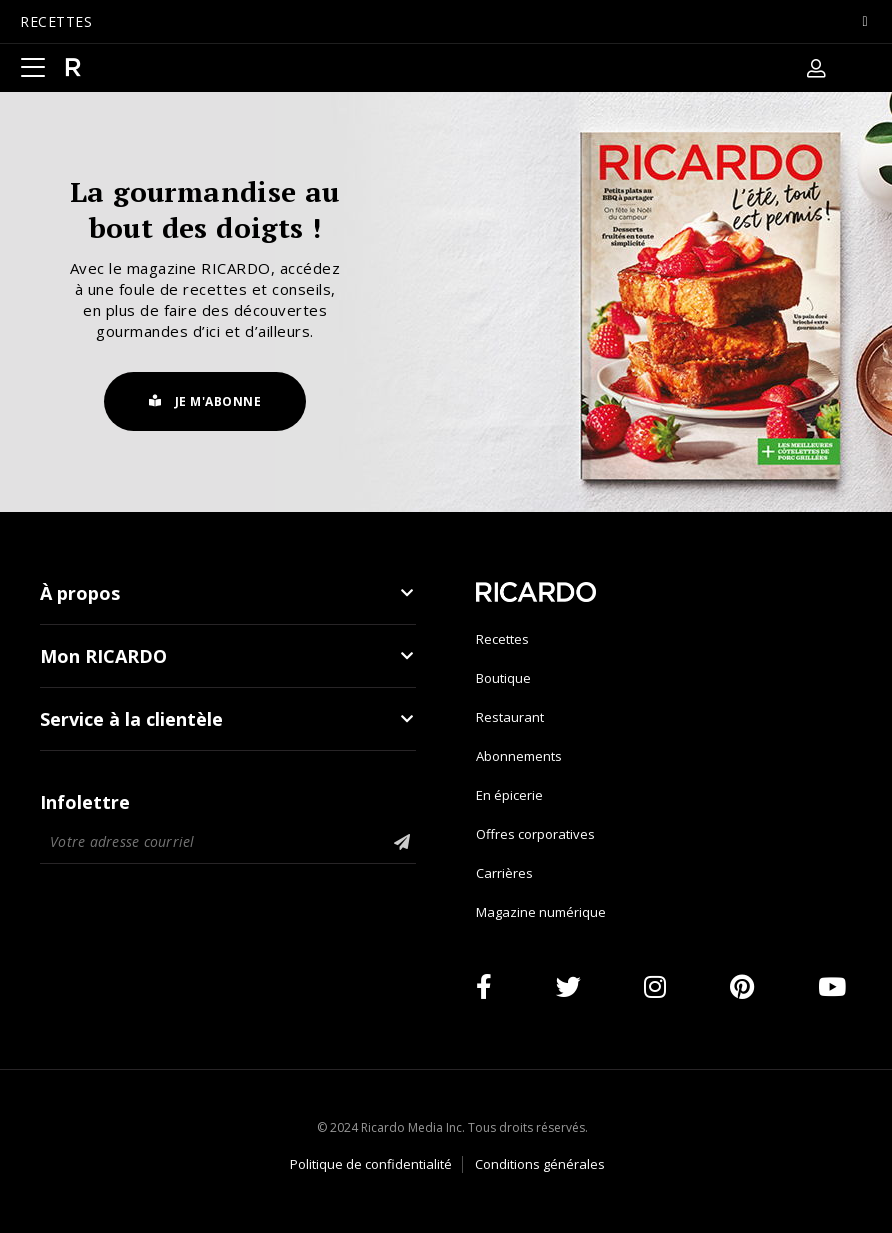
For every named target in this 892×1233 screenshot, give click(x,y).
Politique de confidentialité (371, 1164)
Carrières (504, 873)
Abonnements (519, 756)
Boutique (503, 678)
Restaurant (510, 717)
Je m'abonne (205, 401)
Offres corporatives (535, 834)
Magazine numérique (541, 912)
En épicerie (509, 795)
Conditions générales (540, 1164)
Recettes (502, 639)
